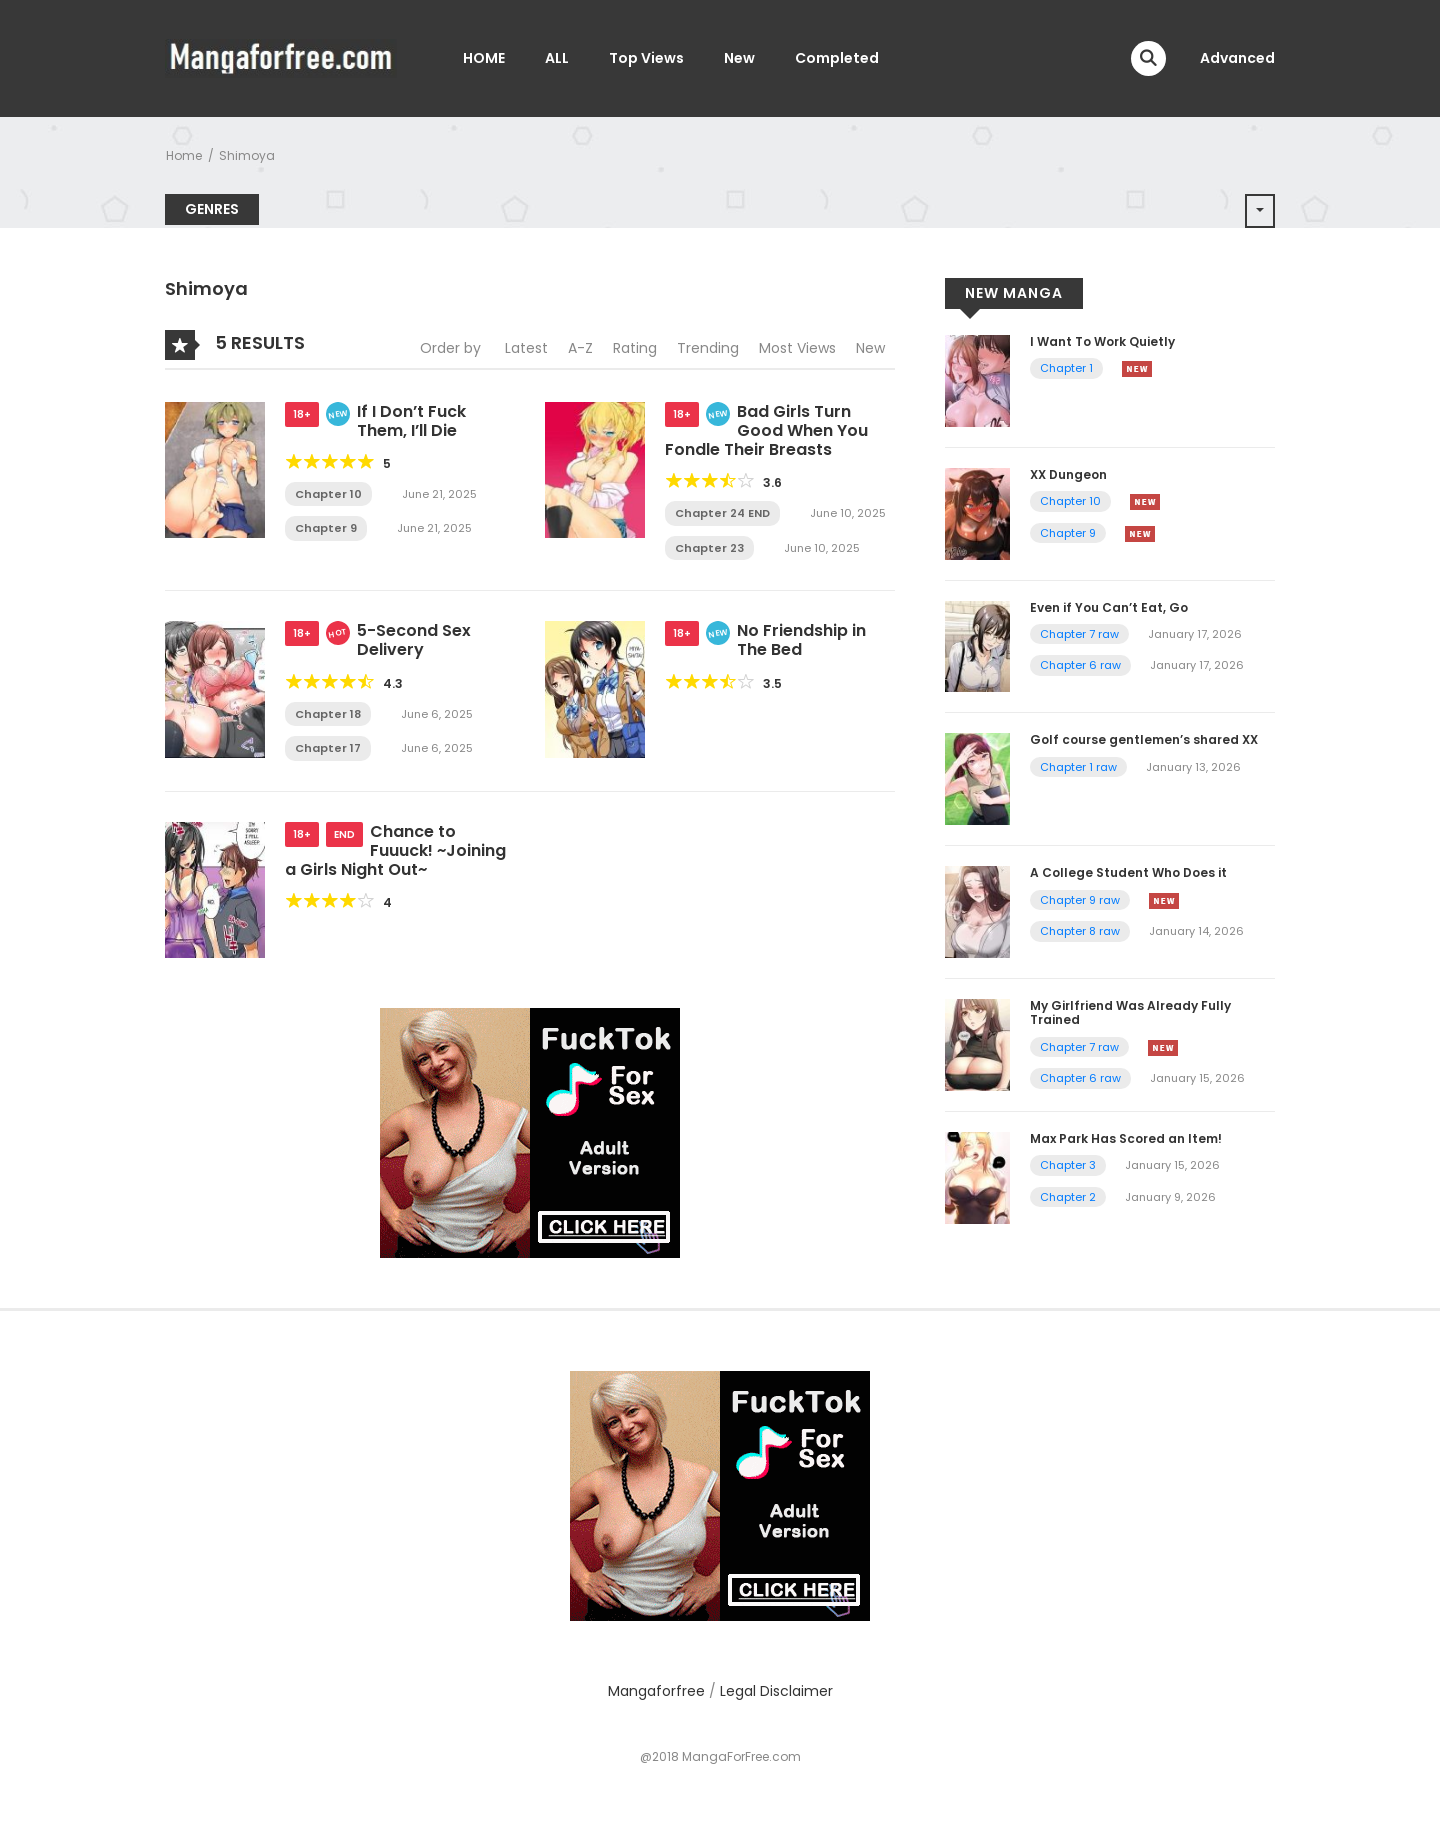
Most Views (797, 348)
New (739, 58)
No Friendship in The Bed (801, 640)
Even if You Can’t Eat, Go (1109, 607)
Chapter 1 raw (1078, 767)
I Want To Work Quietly (1102, 341)
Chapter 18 (328, 714)
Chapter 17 (328, 748)
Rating (635, 348)
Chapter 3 (1068, 1165)
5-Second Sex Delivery (414, 640)
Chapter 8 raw (1080, 931)
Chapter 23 (709, 548)
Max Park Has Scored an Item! (1126, 1138)
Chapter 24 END (722, 513)
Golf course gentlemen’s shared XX (1144, 739)
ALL (557, 58)
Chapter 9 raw (1080, 900)
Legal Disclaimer (776, 1691)
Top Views (646, 58)
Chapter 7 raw (1079, 634)
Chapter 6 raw (1080, 665)
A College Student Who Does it (1128, 872)
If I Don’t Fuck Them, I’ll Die (411, 421)
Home (184, 155)
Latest (526, 348)
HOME (484, 58)
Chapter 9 (326, 528)
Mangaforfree (656, 1691)
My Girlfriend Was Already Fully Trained (1130, 1012)
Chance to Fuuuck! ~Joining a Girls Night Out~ (395, 850)
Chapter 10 (328, 494)
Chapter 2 (1068, 1197)
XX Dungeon (1068, 474)
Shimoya (247, 155)
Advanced (1237, 58)
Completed (837, 58)
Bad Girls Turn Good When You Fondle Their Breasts (766, 430)
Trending (708, 348)
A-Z (580, 348)
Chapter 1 (1066, 368)
